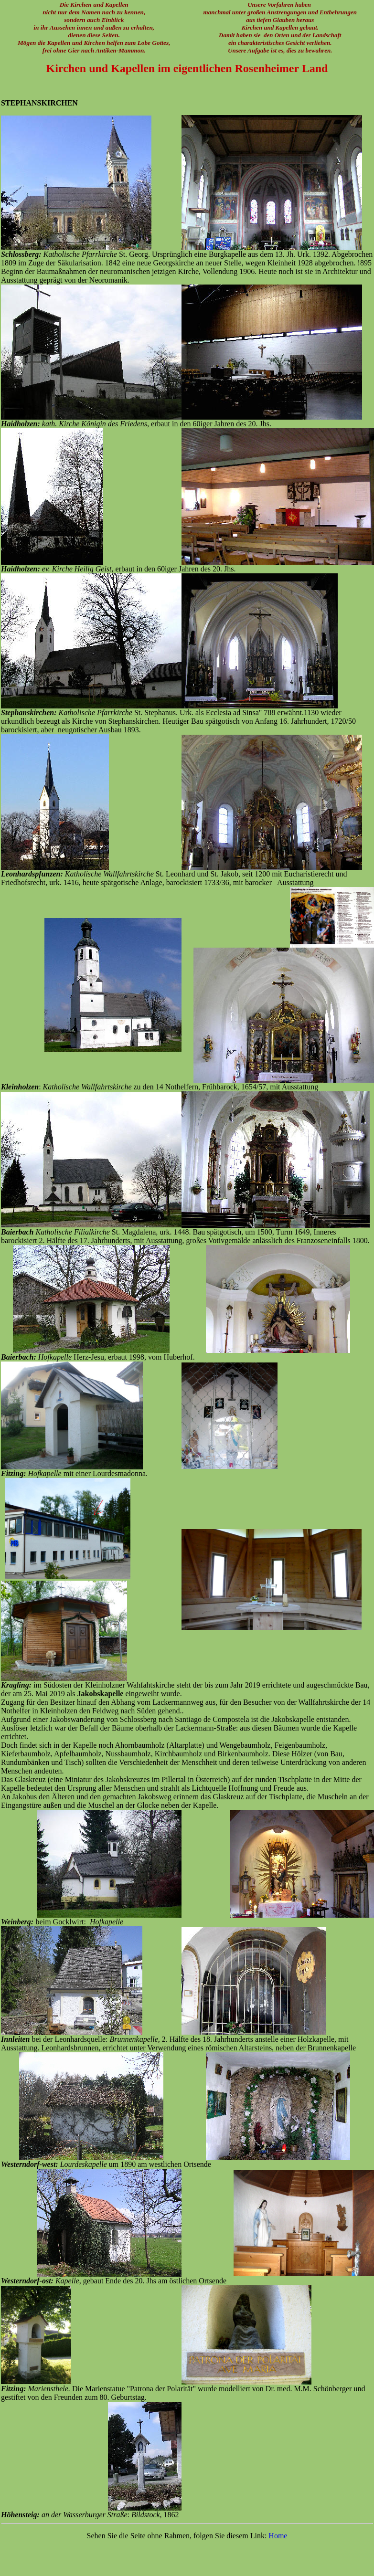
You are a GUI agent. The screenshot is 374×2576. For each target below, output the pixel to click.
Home (277, 2536)
